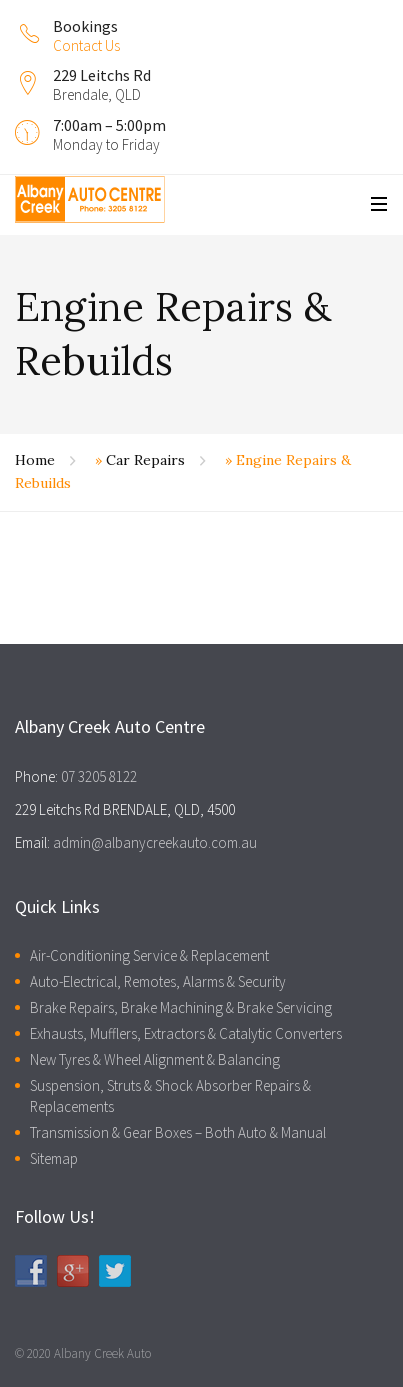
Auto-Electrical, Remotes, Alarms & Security (158, 981)
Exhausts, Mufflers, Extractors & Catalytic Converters (186, 1033)
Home (35, 460)
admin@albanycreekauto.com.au (155, 842)
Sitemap (54, 1158)
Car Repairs (145, 460)
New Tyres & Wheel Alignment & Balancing (155, 1059)
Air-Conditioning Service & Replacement (149, 955)
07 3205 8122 (99, 776)
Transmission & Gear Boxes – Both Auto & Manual (178, 1132)
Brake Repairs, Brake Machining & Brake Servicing (181, 1007)
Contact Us (86, 45)
